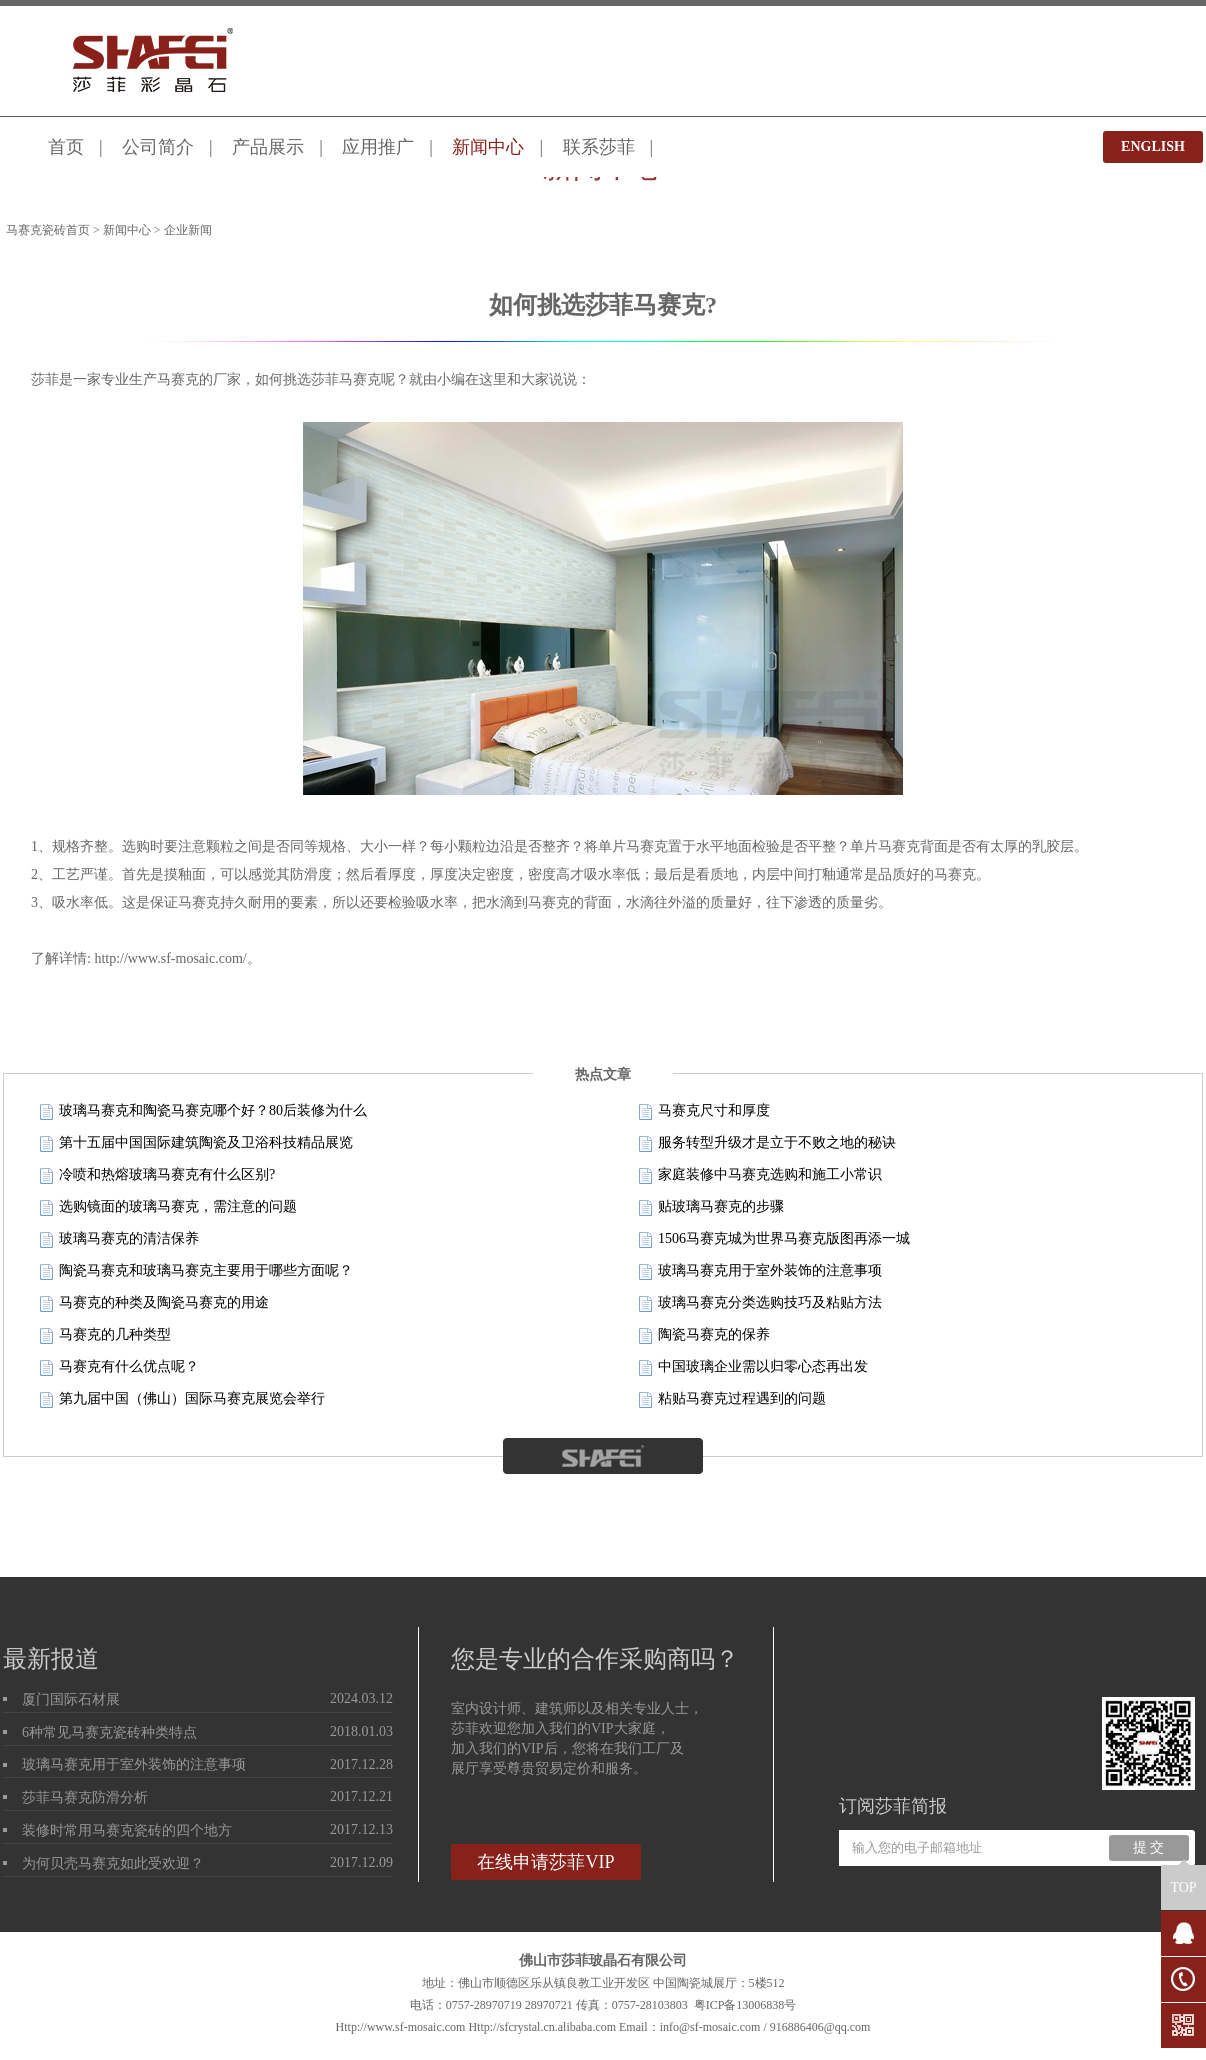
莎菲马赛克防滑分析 (85, 1797)
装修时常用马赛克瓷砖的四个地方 (127, 1830)
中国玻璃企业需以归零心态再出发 (753, 1367)
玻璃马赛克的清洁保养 (119, 1239)
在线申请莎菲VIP (545, 1862)
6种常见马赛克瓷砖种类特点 (109, 1732)
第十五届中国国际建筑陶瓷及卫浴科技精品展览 (196, 1143)
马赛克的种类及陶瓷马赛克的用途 (154, 1303)
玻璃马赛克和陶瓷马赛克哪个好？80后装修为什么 (203, 1111)
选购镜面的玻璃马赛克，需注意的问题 (168, 1207)
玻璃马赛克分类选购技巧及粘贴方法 (760, 1303)
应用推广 (378, 147)
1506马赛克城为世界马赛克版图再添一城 (774, 1239)
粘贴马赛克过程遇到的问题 (732, 1399)
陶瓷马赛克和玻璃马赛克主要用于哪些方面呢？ (196, 1271)
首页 (66, 147)
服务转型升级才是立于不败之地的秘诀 (767, 1143)
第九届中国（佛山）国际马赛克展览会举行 (182, 1399)
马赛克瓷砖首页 (48, 230)
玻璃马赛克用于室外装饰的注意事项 (760, 1271)
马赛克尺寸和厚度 (704, 1111)
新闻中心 (488, 147)
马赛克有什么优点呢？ (119, 1367)
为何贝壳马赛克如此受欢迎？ (113, 1863)
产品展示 (268, 147)
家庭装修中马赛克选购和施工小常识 (760, 1175)
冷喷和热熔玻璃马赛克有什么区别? (157, 1175)
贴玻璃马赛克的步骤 (711, 1207)
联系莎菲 (599, 147)
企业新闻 (188, 230)
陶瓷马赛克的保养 (704, 1335)
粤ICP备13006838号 (745, 2005)
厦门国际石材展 (71, 1699)
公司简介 (158, 147)
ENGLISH (1153, 146)
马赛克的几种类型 (105, 1335)
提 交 (1149, 1847)
